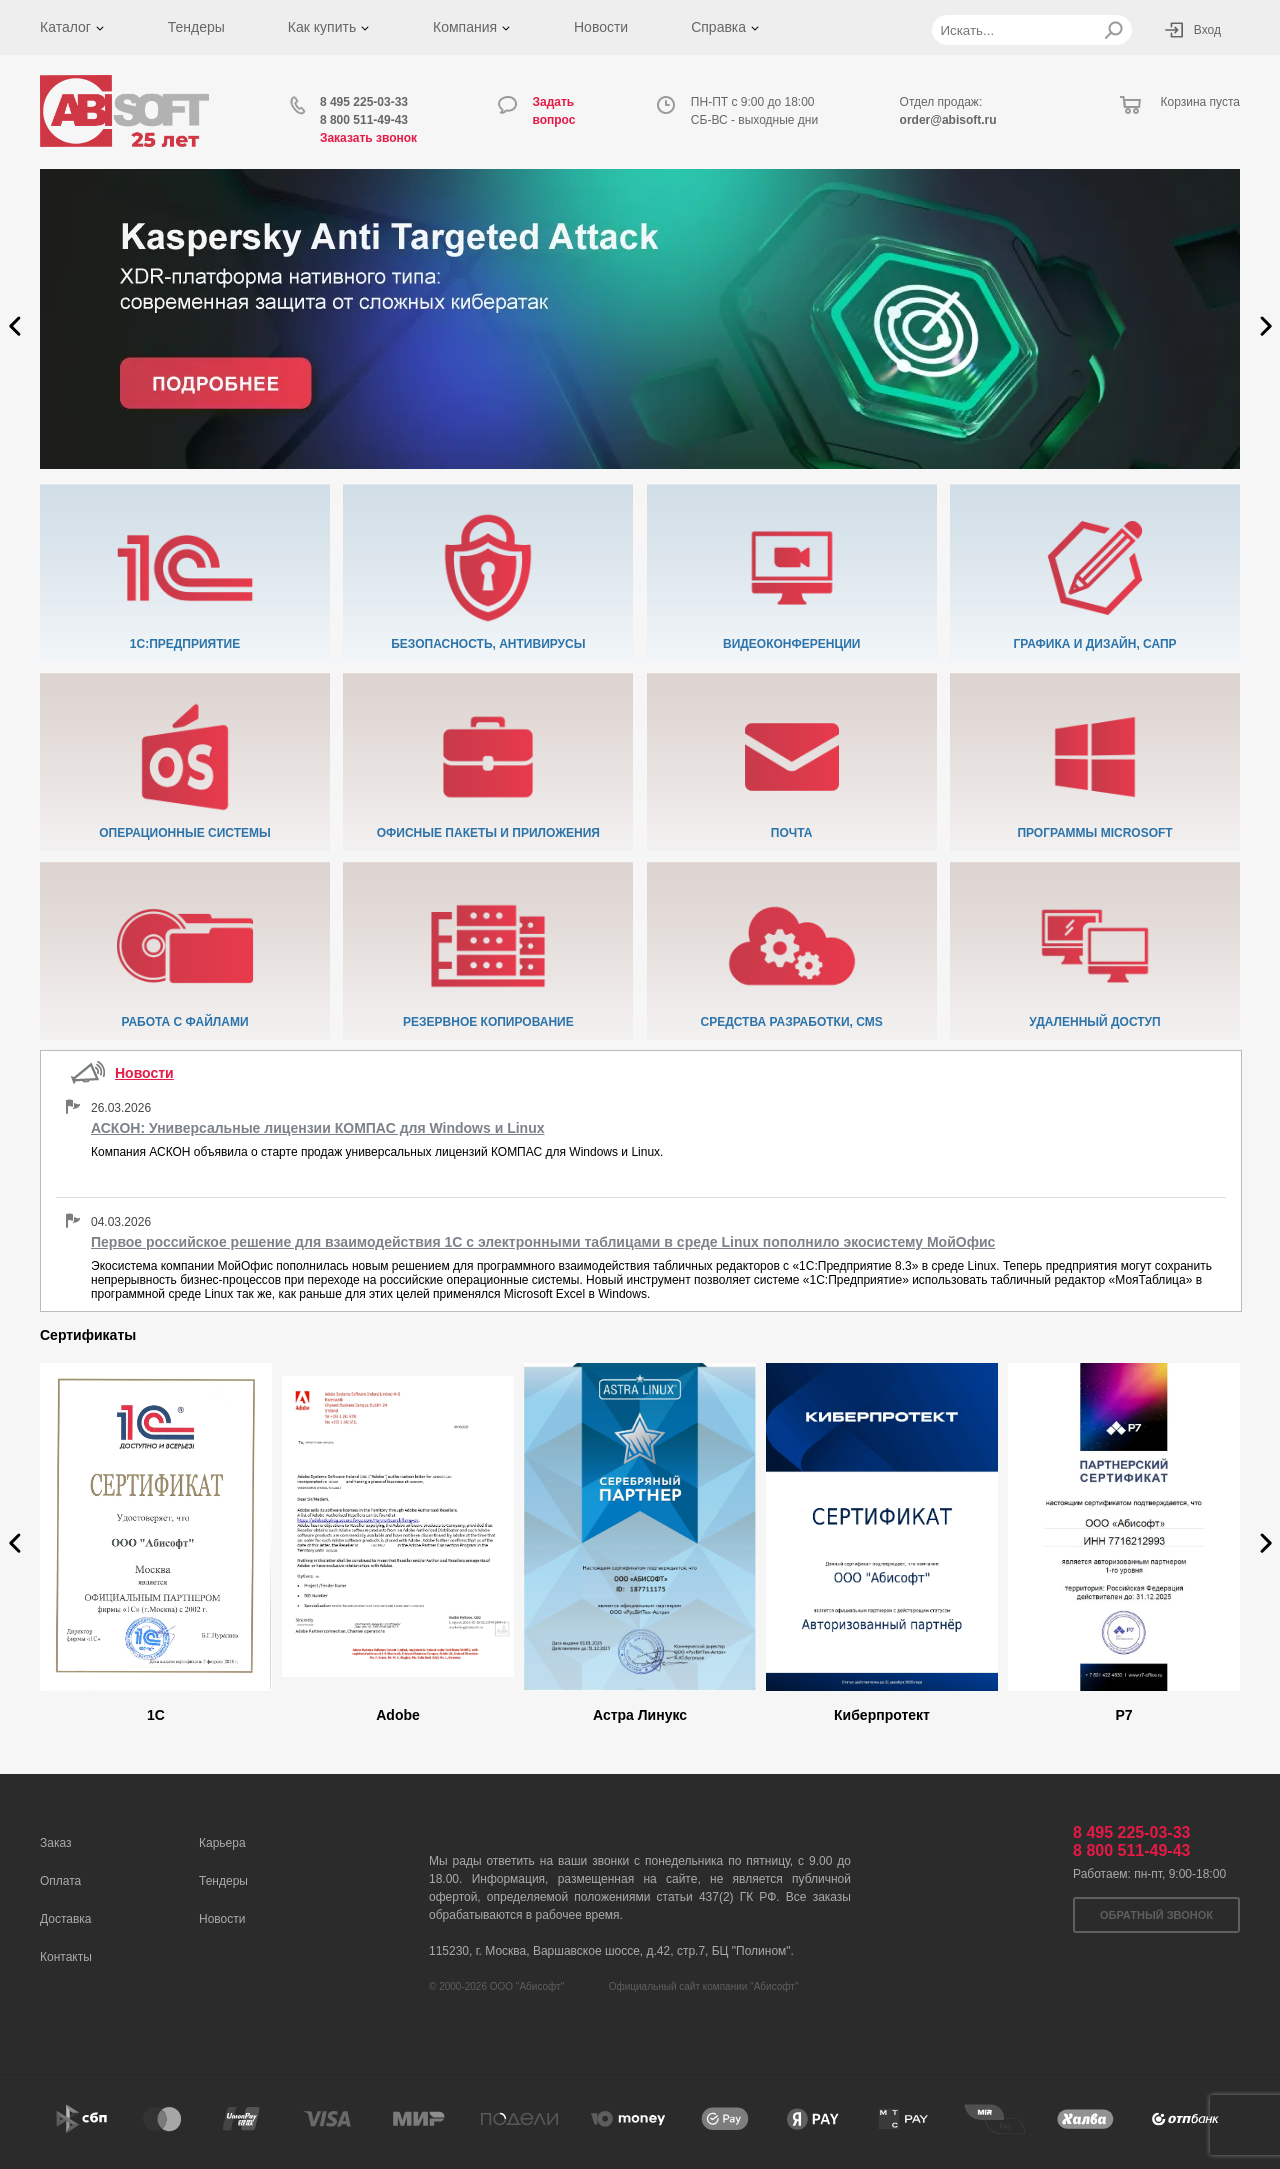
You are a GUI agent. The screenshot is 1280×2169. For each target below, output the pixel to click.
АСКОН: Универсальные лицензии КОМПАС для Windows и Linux (318, 1128)
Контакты (66, 1957)
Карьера (222, 1843)
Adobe (398, 1715)
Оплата (60, 1881)
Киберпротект (882, 1715)
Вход (1207, 30)
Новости (601, 27)
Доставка (66, 1919)
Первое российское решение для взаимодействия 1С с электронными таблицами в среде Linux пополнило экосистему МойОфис (543, 1242)
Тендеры (196, 27)
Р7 (1123, 1715)
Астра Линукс (640, 1715)
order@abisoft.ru (948, 120)
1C (156, 1715)
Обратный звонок (1156, 1915)
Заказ (55, 1843)
